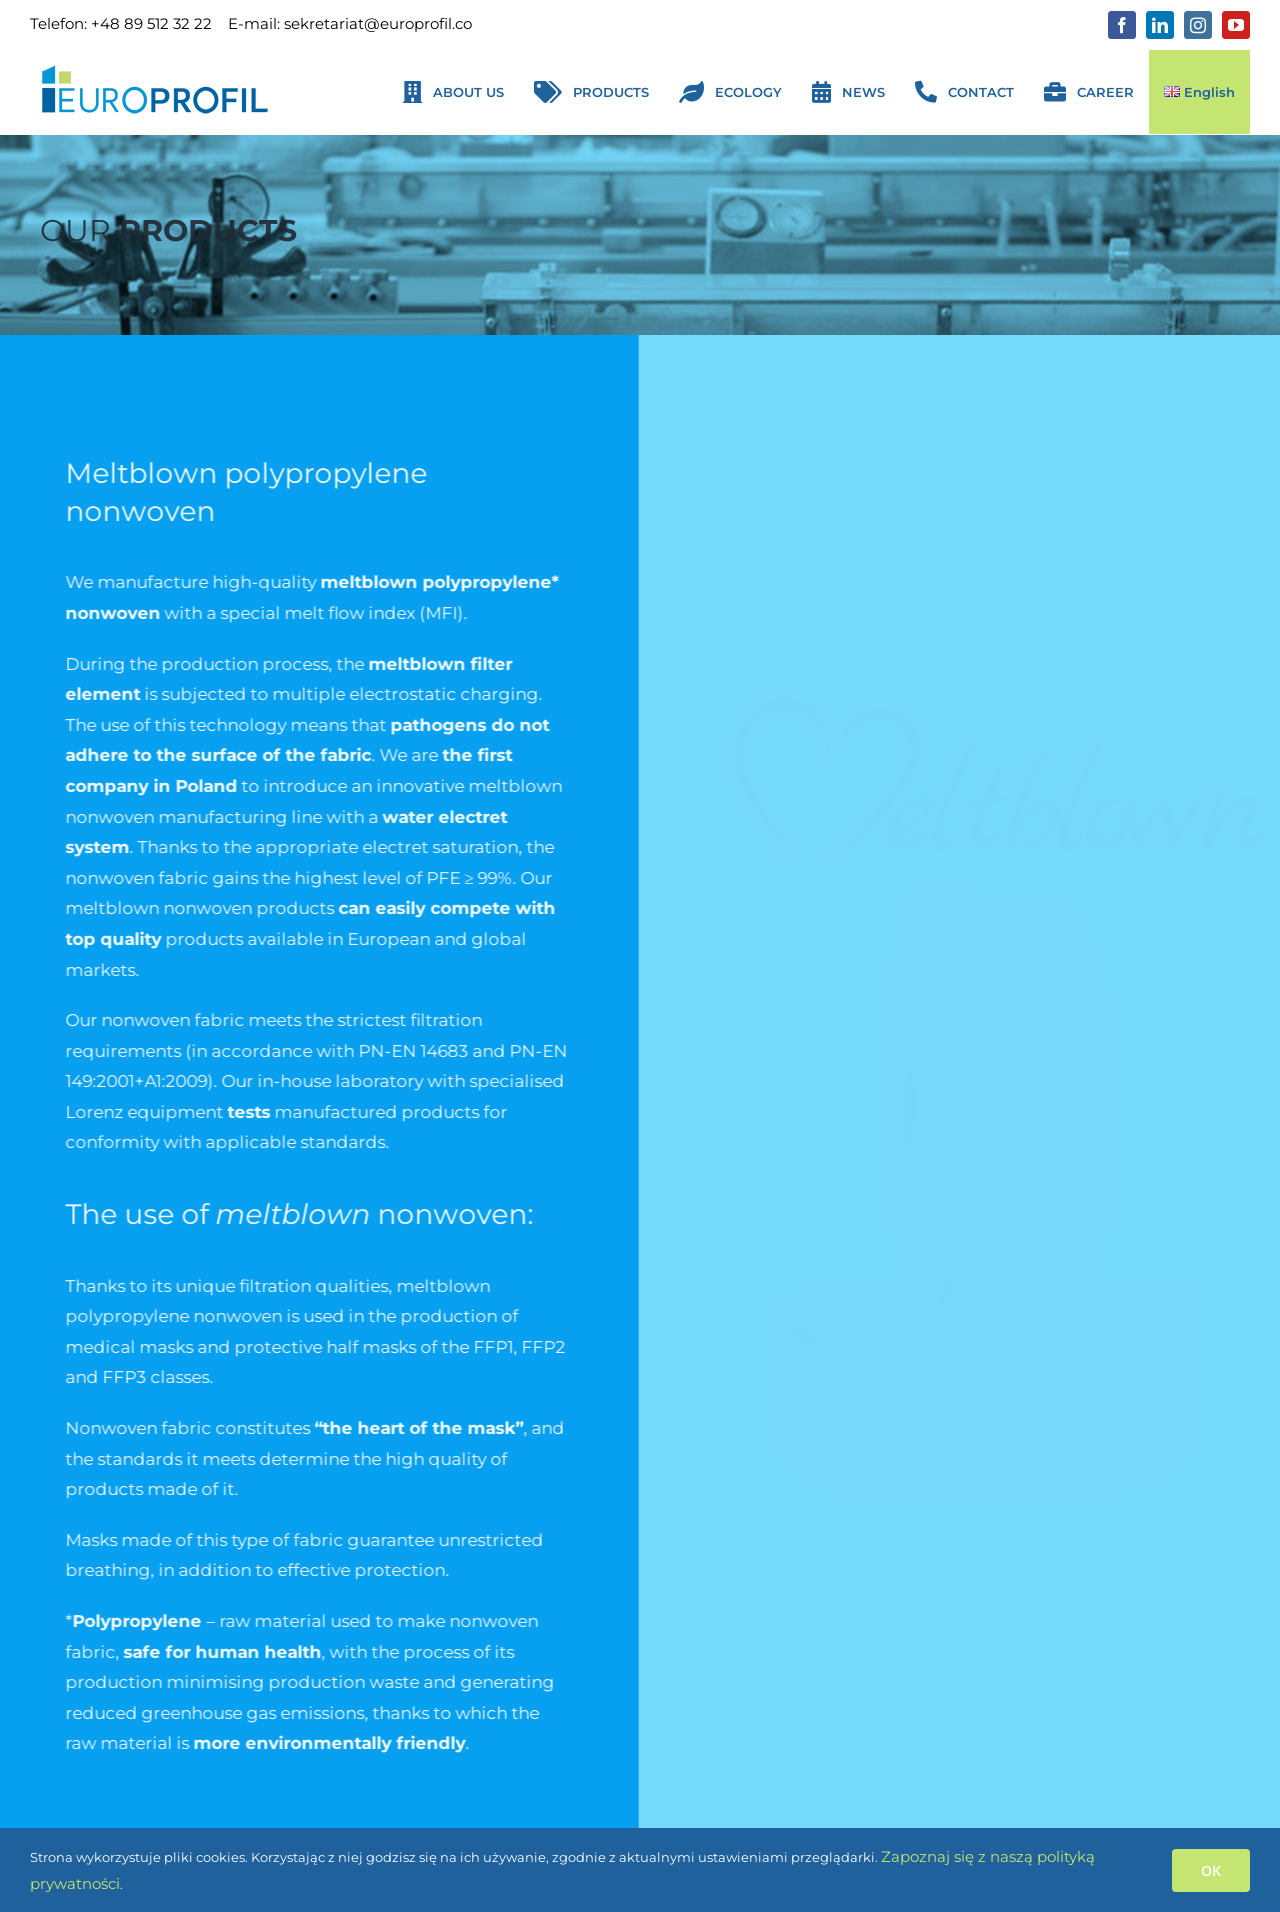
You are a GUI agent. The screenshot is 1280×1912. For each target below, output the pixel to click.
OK (1211, 1870)
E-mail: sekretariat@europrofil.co (350, 23)
